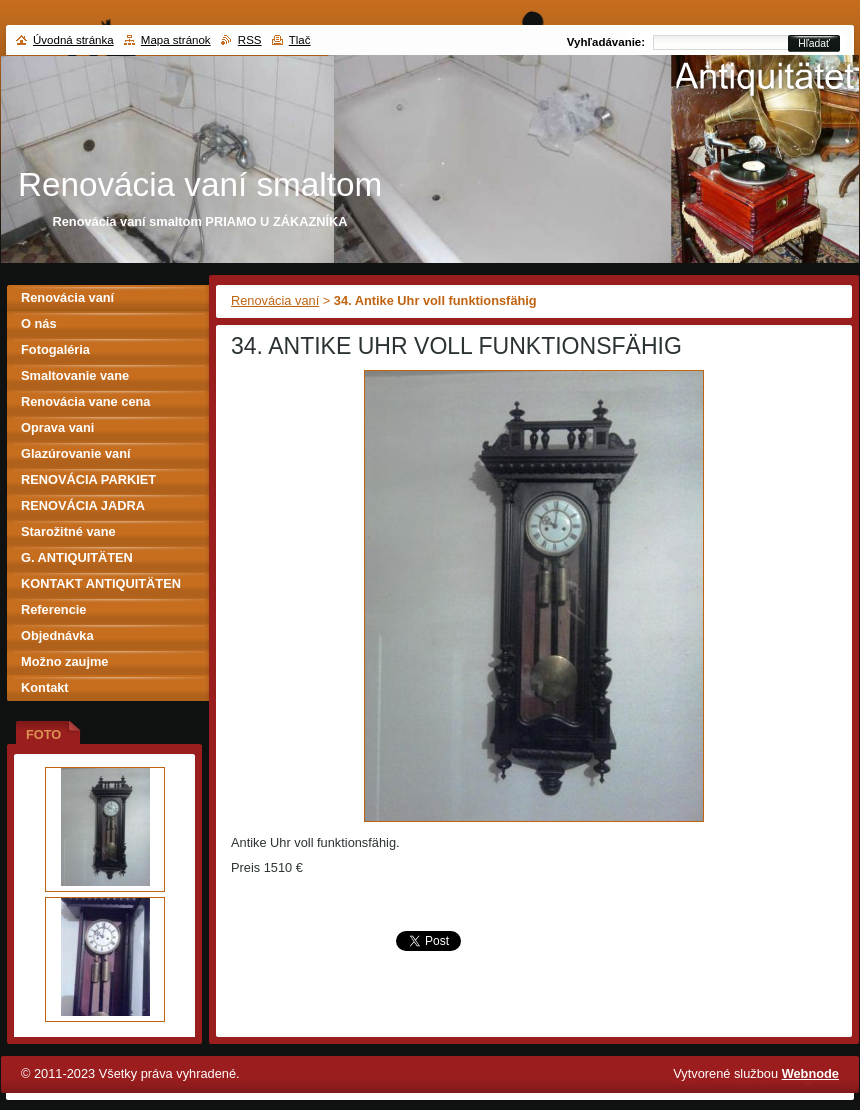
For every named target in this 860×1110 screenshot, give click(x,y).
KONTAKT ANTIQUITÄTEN (101, 583)
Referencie (53, 609)
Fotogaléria (55, 349)
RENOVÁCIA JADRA (83, 505)
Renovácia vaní (275, 300)
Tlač (300, 40)
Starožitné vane (68, 531)
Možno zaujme (64, 661)
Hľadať (814, 43)
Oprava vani (57, 427)
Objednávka (57, 635)
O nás (39, 323)
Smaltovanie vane (75, 375)
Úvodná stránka (73, 40)
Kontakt (45, 687)
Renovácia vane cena (85, 401)
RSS (250, 40)
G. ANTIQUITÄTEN (77, 557)
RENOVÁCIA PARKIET (88, 479)
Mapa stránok (176, 40)
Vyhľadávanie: (606, 42)
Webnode (810, 1073)
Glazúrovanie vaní (76, 453)
